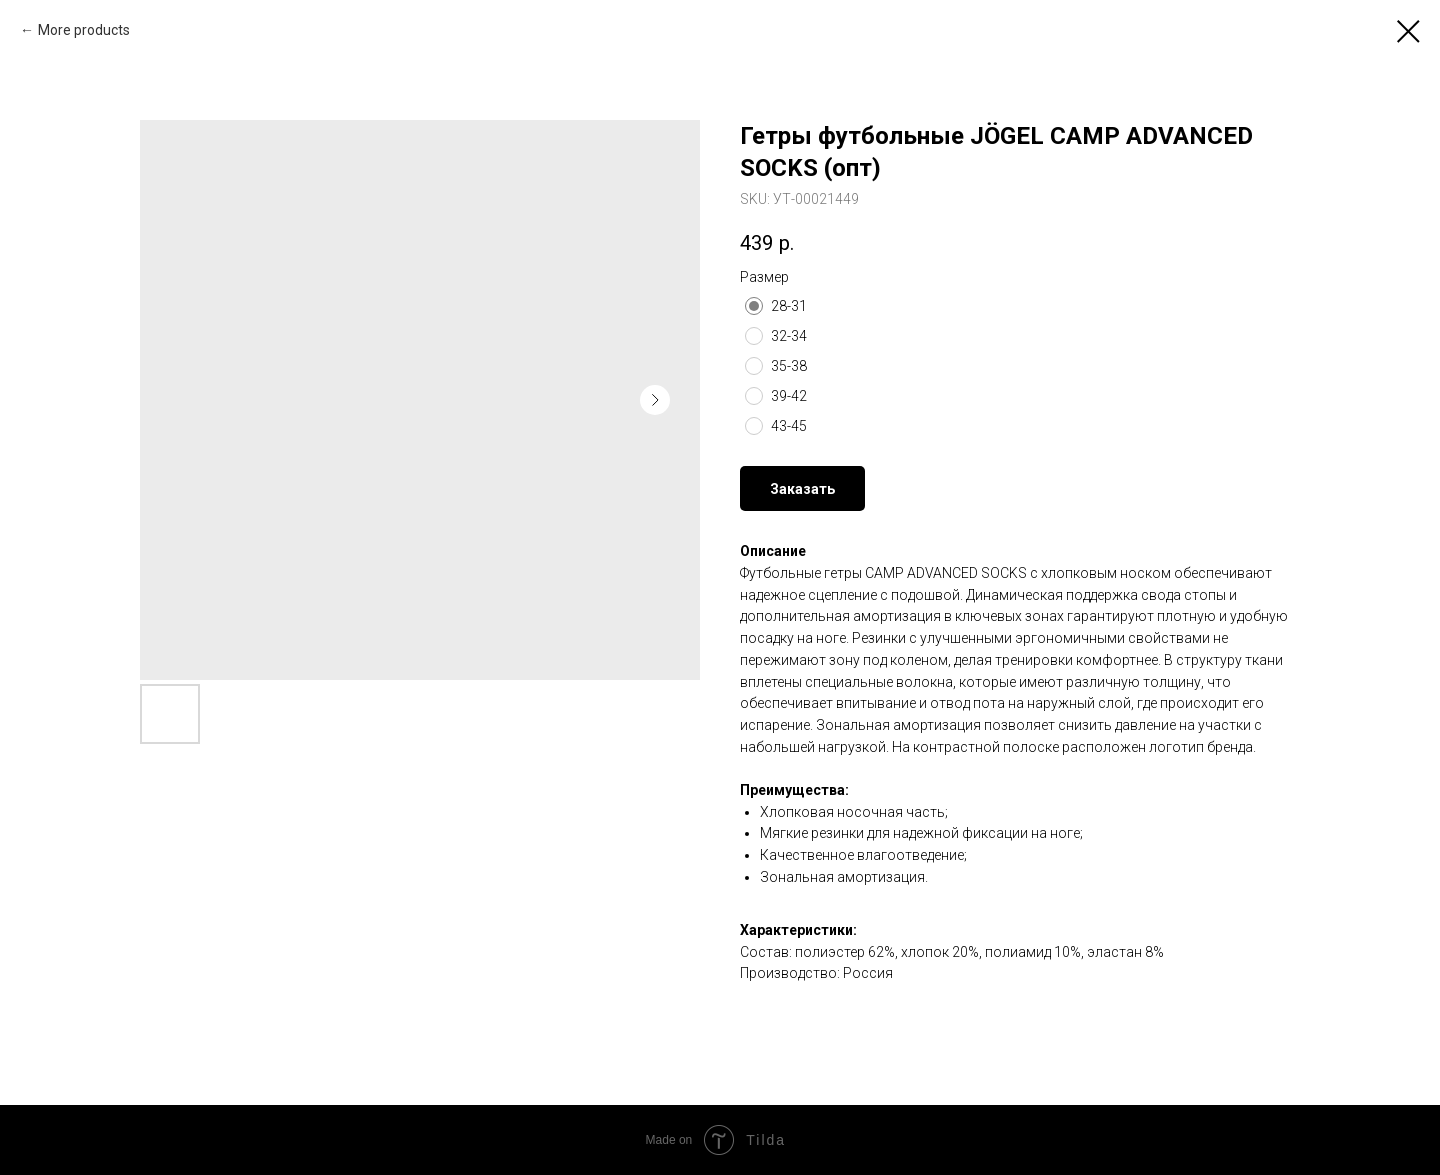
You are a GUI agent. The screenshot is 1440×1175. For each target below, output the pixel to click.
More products (84, 30)
